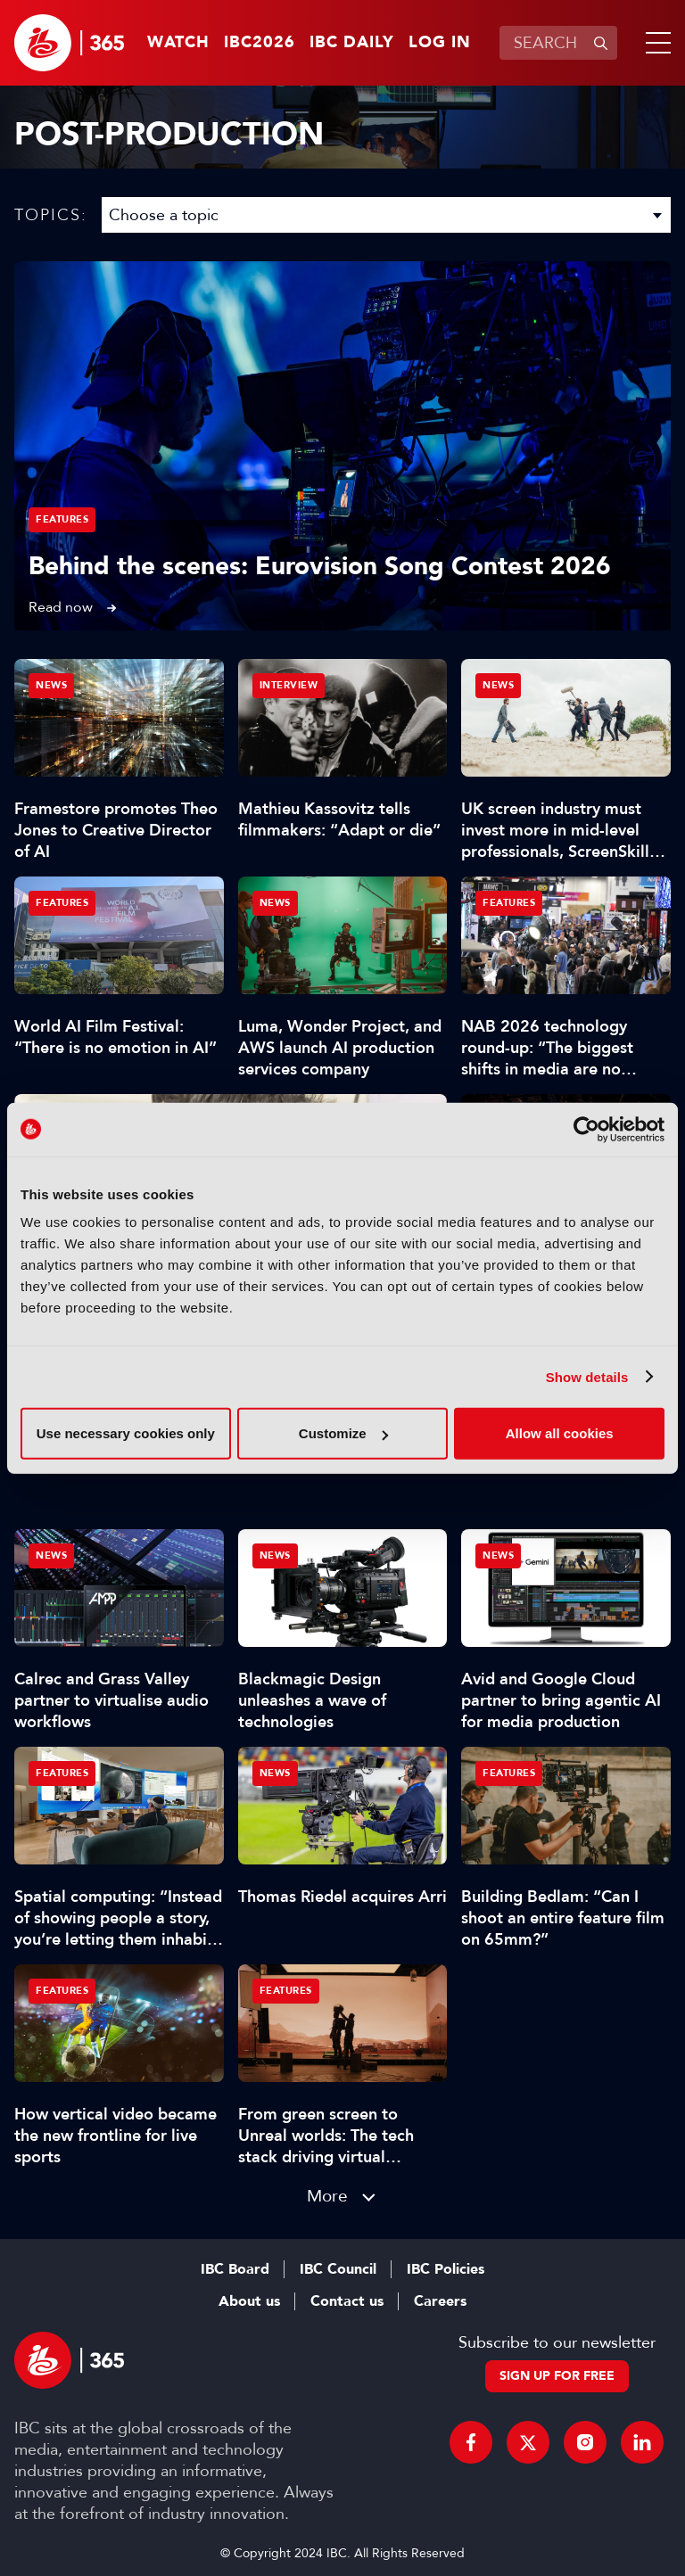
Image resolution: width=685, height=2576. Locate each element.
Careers (440, 2301)
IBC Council (338, 2269)
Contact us (347, 2301)
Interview (289, 685)
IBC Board (235, 2269)
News (51, 685)
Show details (587, 1376)
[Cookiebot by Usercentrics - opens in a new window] (586, 1128)
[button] (655, 42)
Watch (178, 43)
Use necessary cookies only (126, 1433)
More (327, 2196)
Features (62, 519)
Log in (440, 43)
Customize (343, 1433)
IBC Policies (445, 2269)
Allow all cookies (560, 1433)
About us (249, 2301)
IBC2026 (259, 43)
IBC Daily (351, 43)
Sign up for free (557, 2375)
